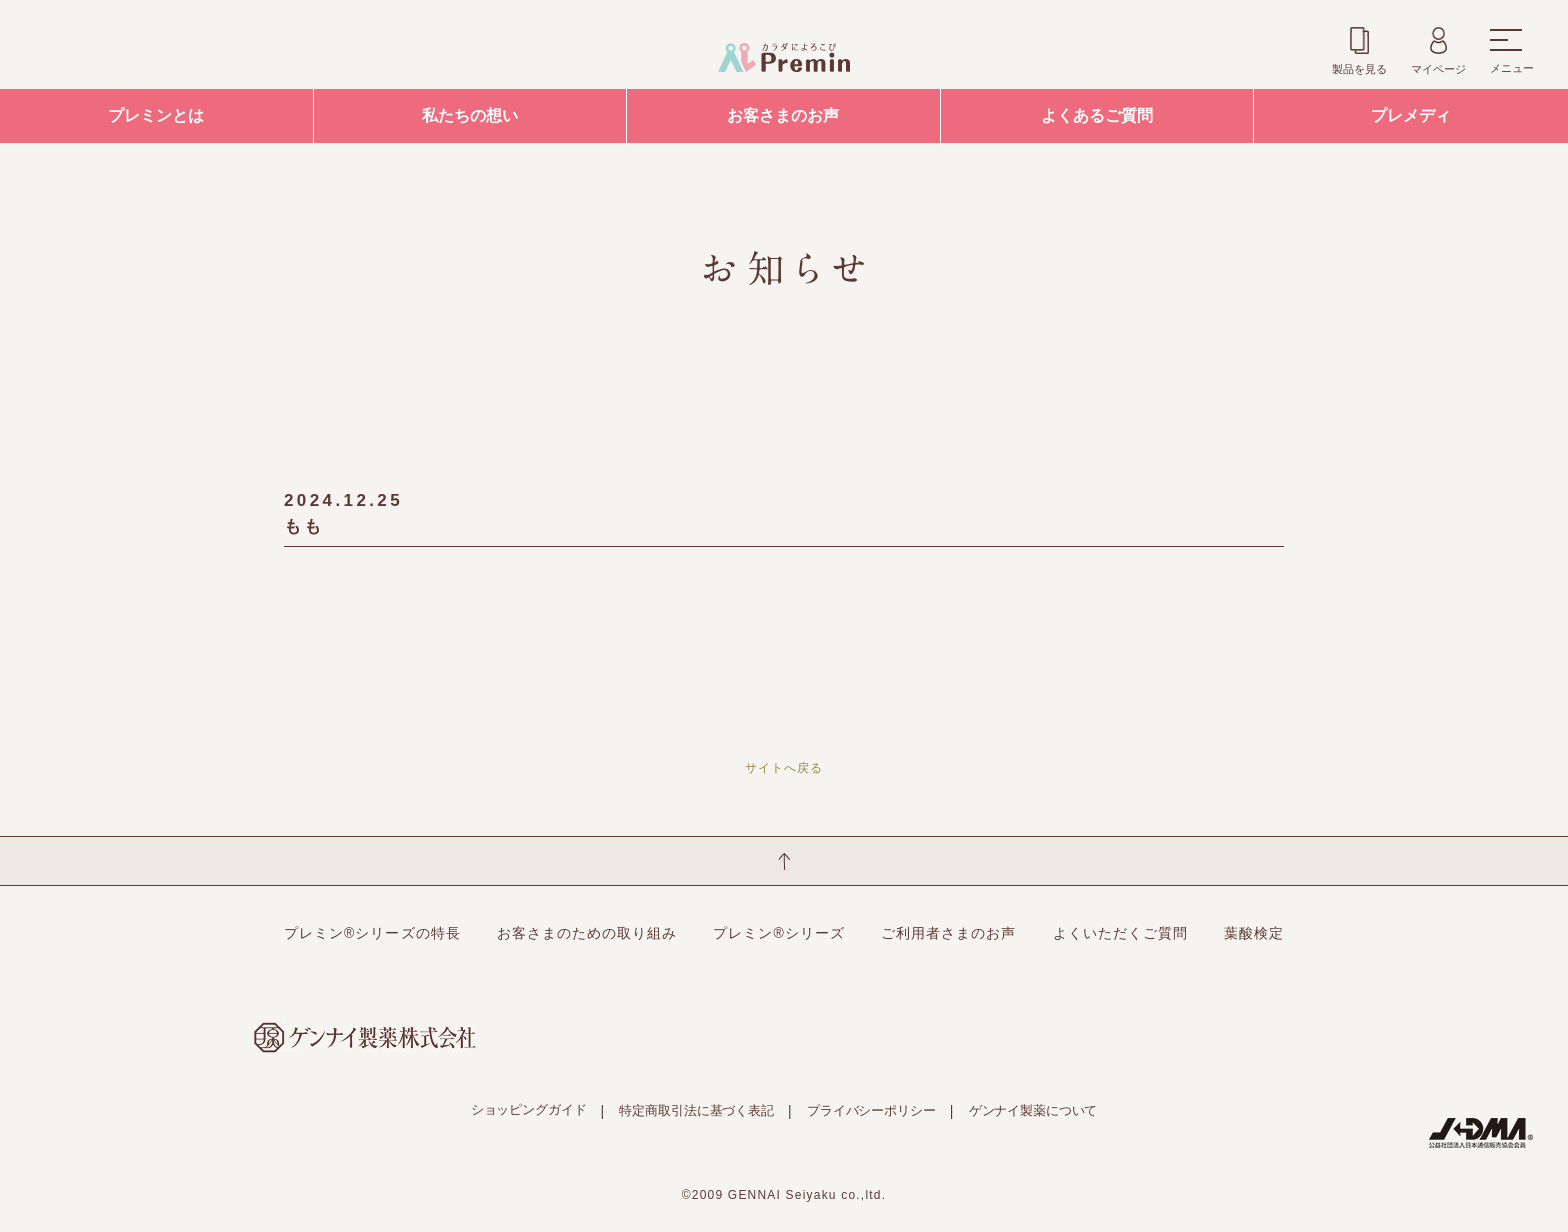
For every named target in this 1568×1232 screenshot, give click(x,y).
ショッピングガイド (529, 1109)
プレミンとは (156, 115)
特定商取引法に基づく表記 (696, 1110)
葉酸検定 (1254, 933)
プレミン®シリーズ (779, 933)
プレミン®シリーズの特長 (372, 933)
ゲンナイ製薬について (1033, 1110)
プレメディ (1411, 115)
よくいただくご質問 (1120, 933)
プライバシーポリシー (871, 1110)
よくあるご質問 (1097, 115)
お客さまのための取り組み (587, 933)
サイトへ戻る (784, 768)
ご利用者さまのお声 (948, 933)
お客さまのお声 (783, 115)
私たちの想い (470, 115)
